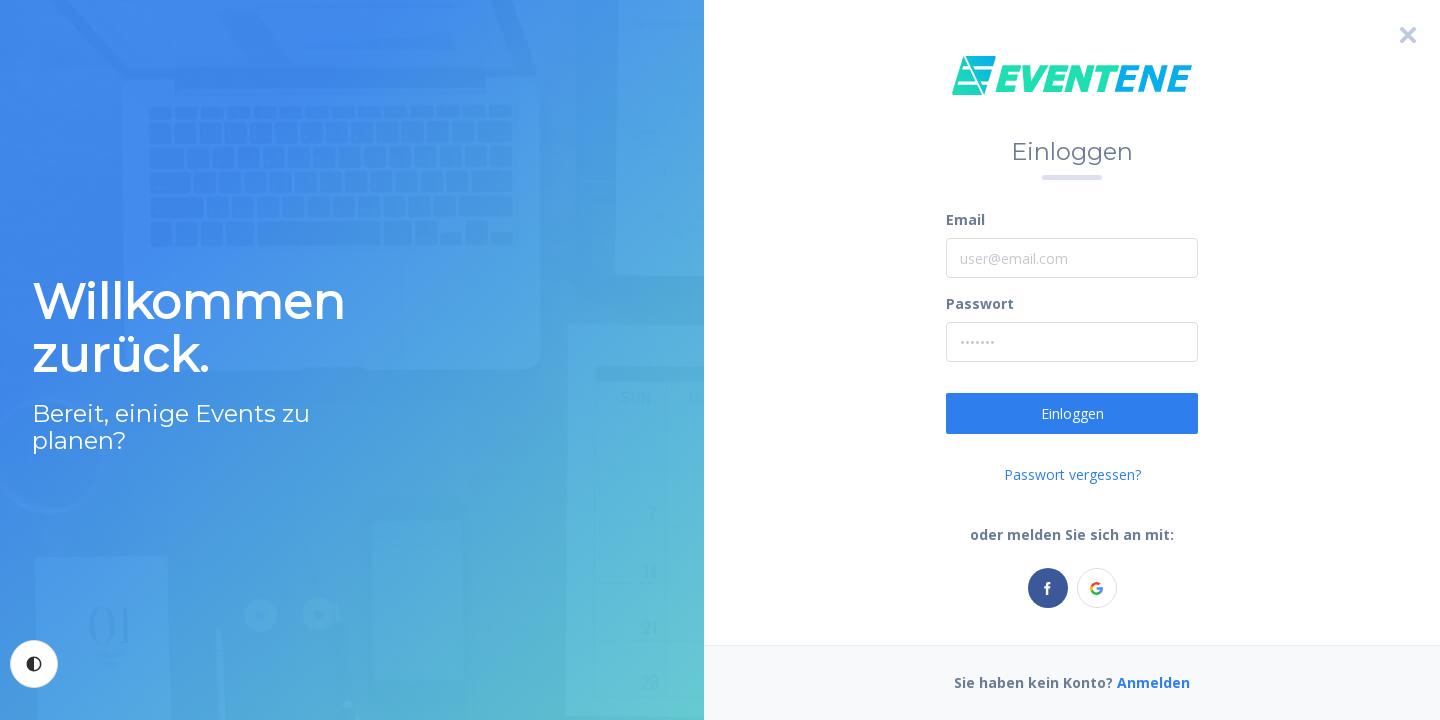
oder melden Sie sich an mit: (1072, 534)
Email (965, 219)
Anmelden (1153, 682)
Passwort (980, 303)
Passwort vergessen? (1072, 474)
